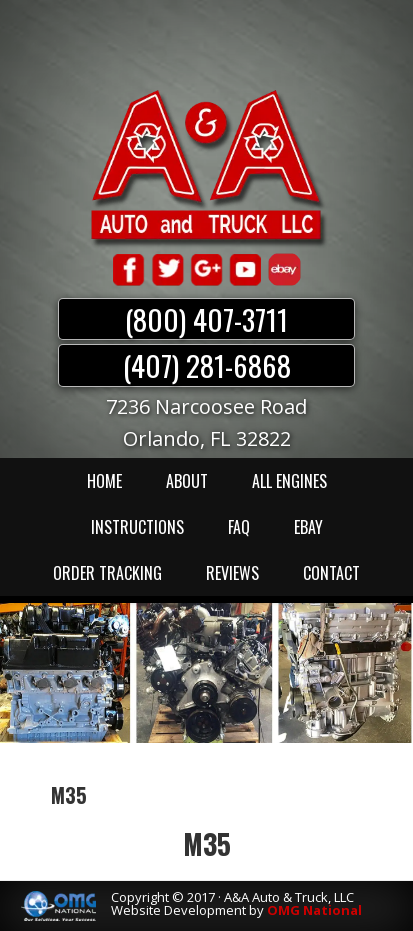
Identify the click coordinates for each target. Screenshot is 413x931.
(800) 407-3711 (206, 319)
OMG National (314, 910)
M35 (207, 843)
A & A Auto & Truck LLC (207, 167)
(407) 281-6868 (207, 365)
